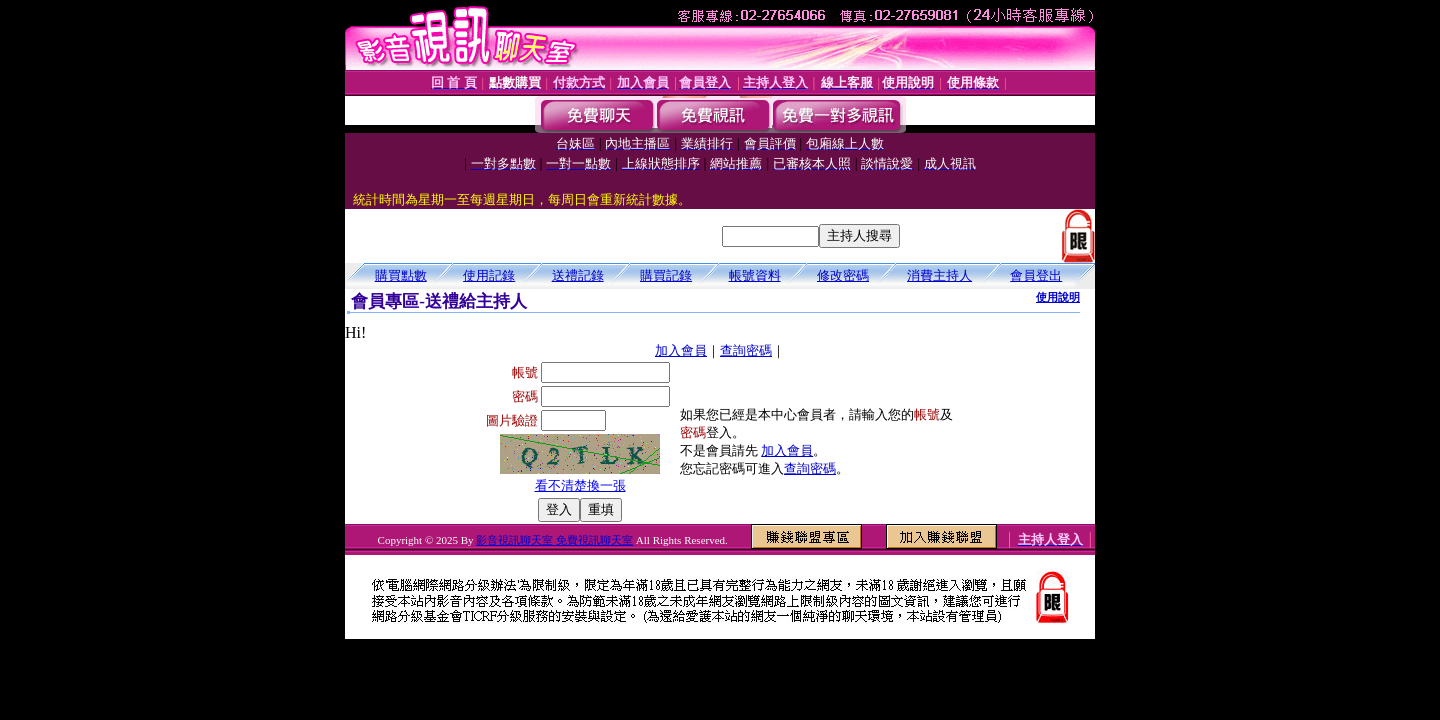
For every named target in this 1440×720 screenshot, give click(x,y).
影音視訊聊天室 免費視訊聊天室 (554, 540)
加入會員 (681, 350)
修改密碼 (843, 275)
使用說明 (1058, 297)
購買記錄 (666, 275)
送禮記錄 (578, 275)
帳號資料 (755, 275)
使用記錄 (489, 275)
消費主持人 (939, 275)
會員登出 (1036, 275)
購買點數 (401, 275)
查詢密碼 (746, 350)
